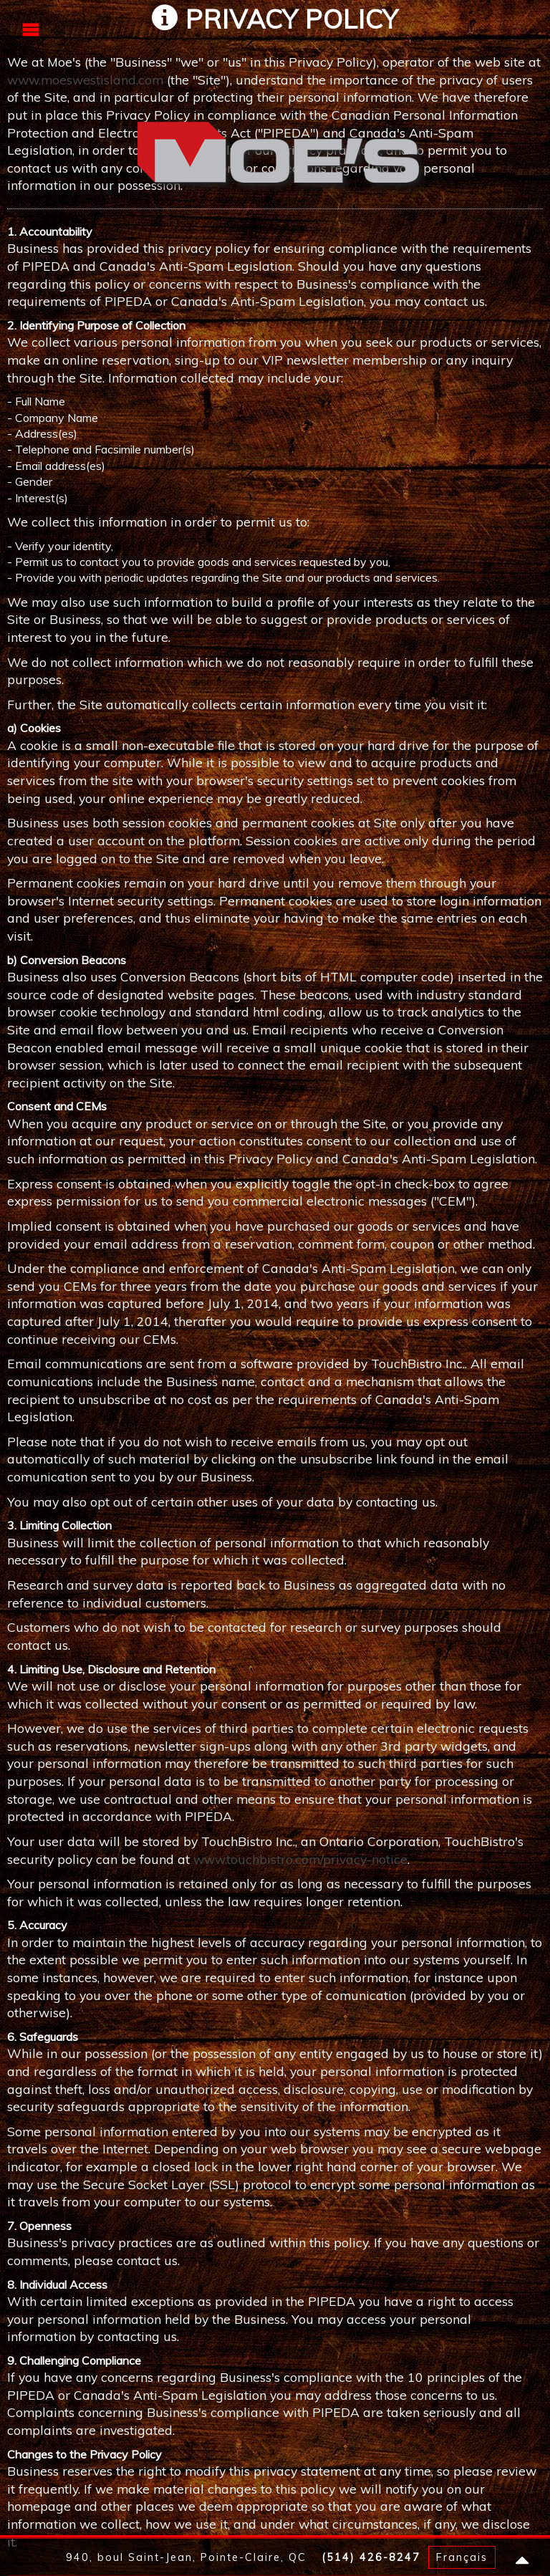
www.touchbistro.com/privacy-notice (300, 1859)
